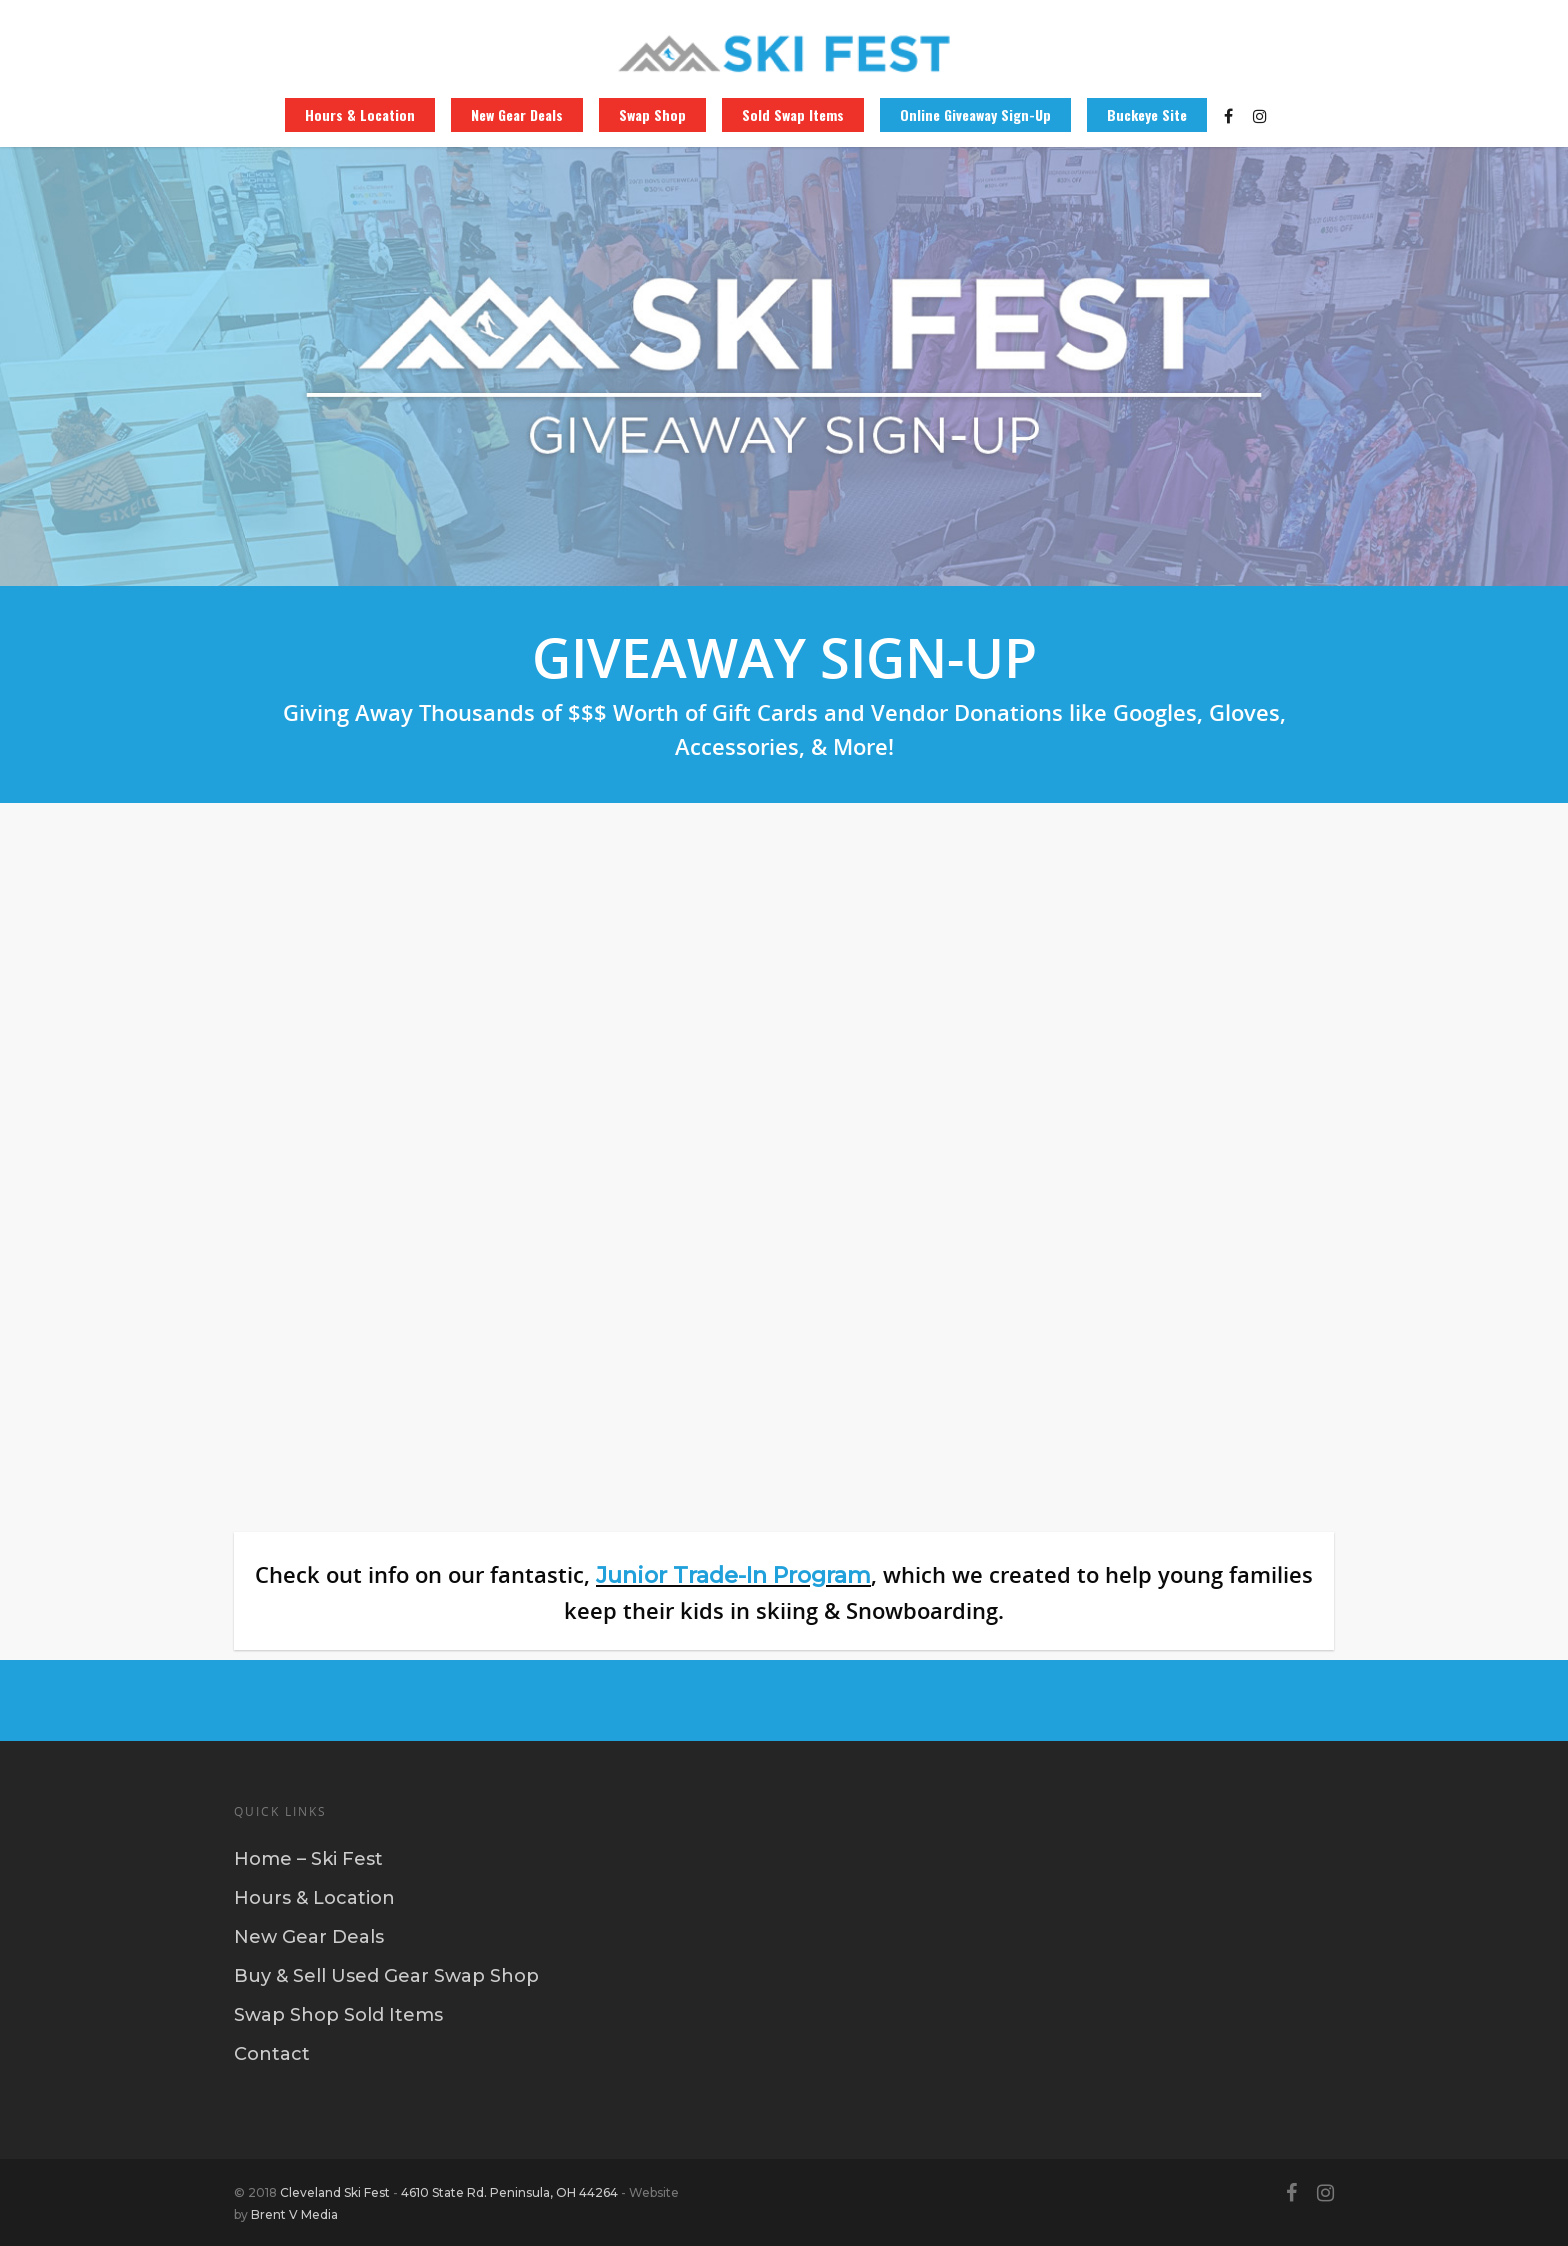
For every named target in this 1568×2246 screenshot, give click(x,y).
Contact (272, 2054)
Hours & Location (360, 115)
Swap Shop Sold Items (338, 2015)
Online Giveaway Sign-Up (975, 115)
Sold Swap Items (793, 115)
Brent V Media (294, 2214)
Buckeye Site (1147, 115)
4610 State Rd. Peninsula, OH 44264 (509, 2192)
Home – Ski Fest (308, 1859)
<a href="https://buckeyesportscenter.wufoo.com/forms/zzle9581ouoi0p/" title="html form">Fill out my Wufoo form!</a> (784, 1152)
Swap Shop (652, 115)
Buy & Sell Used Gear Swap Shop (386, 1976)
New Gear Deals (517, 115)
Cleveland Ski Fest (335, 2192)
